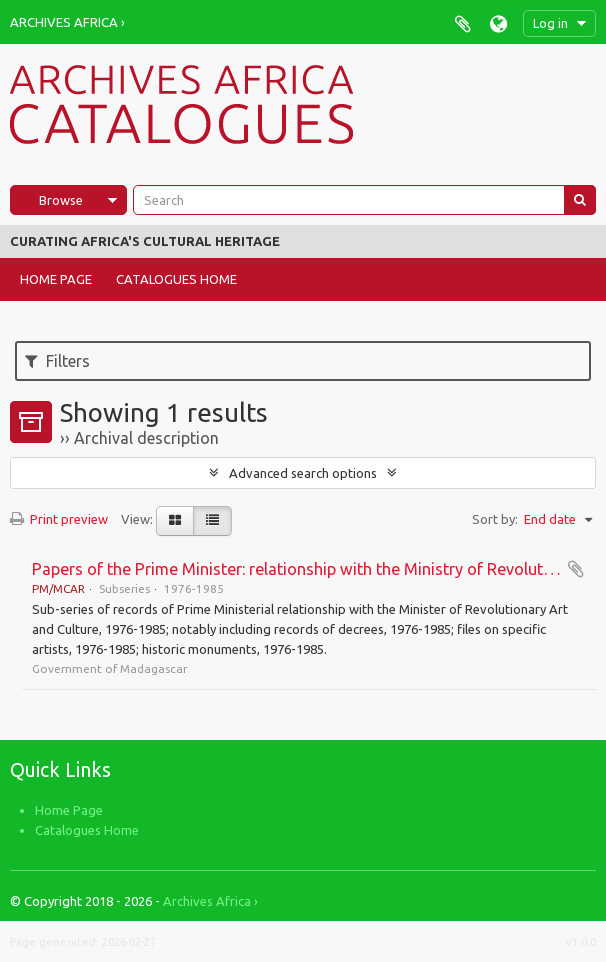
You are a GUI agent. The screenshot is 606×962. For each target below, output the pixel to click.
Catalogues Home (176, 279)
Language (498, 23)
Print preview (59, 519)
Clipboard (462, 23)
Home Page (56, 279)
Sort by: (495, 519)
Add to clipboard (576, 569)
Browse (61, 200)
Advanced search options (303, 473)
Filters (57, 361)
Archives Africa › (67, 22)
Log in (550, 23)
